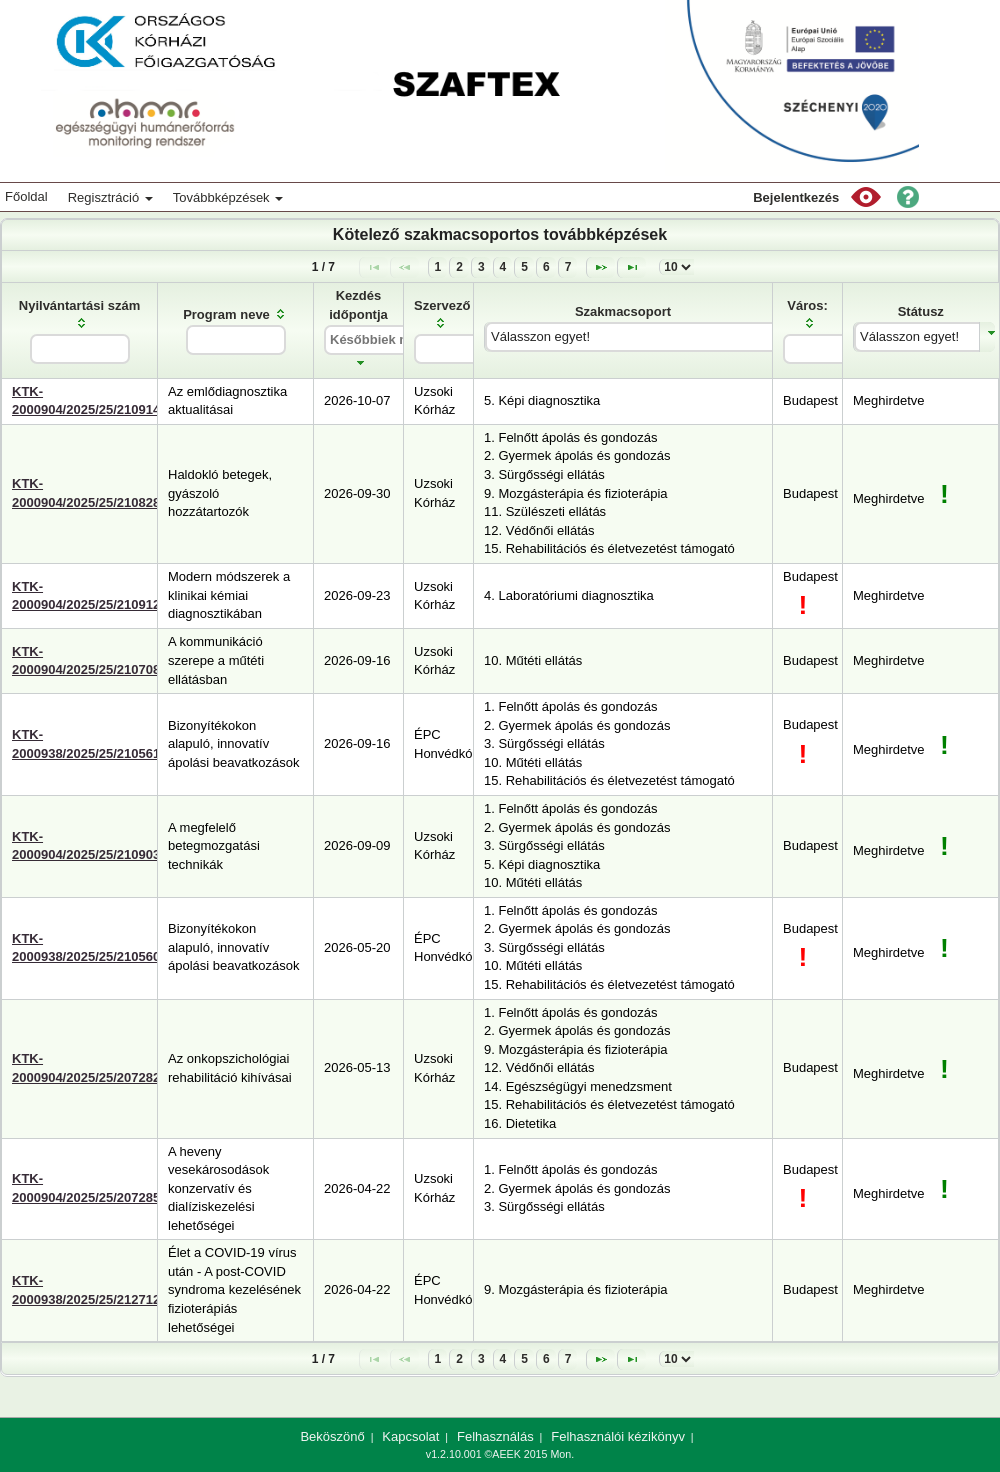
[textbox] (80, 349)
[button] (866, 197)
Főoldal (26, 196)
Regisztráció (110, 197)
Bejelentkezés (796, 197)
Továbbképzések (228, 197)
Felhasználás (495, 1436)
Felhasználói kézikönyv (618, 1436)
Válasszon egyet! (540, 336)
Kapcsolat (410, 1436)
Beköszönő (332, 1436)
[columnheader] (80, 330)
